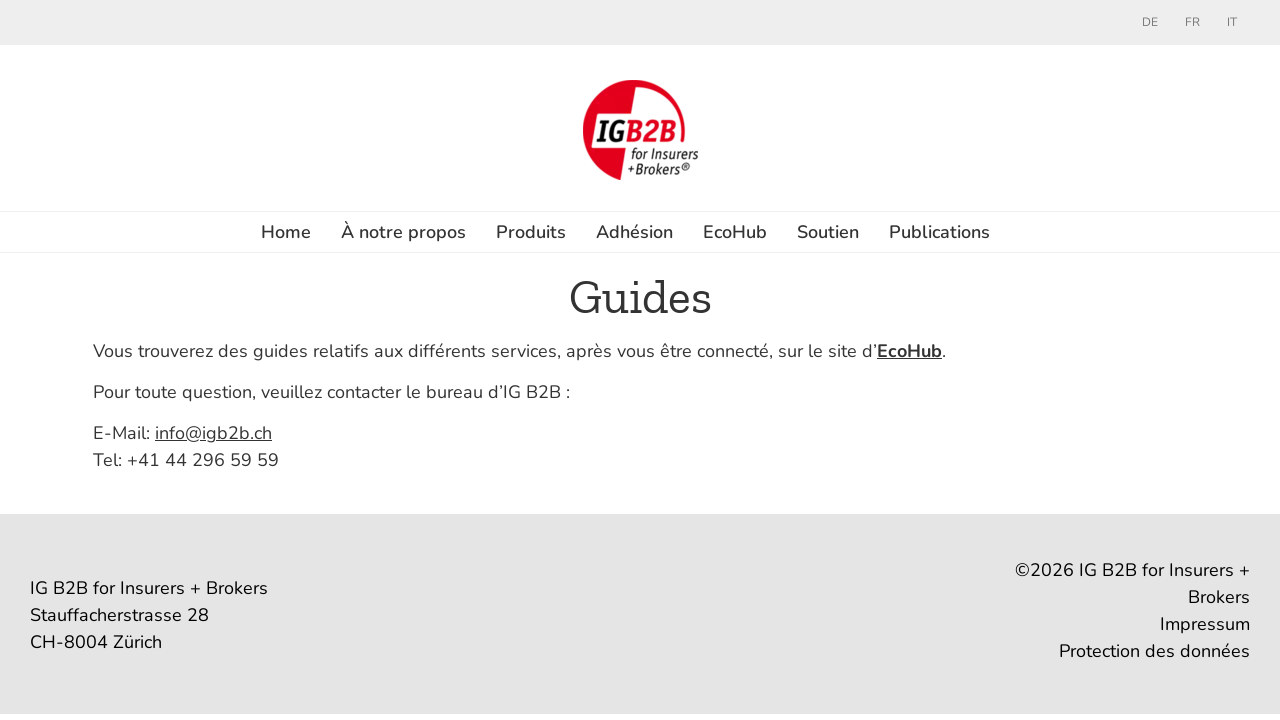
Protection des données (1154, 651)
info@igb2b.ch (213, 433)
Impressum (1205, 624)
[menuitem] (1150, 22)
